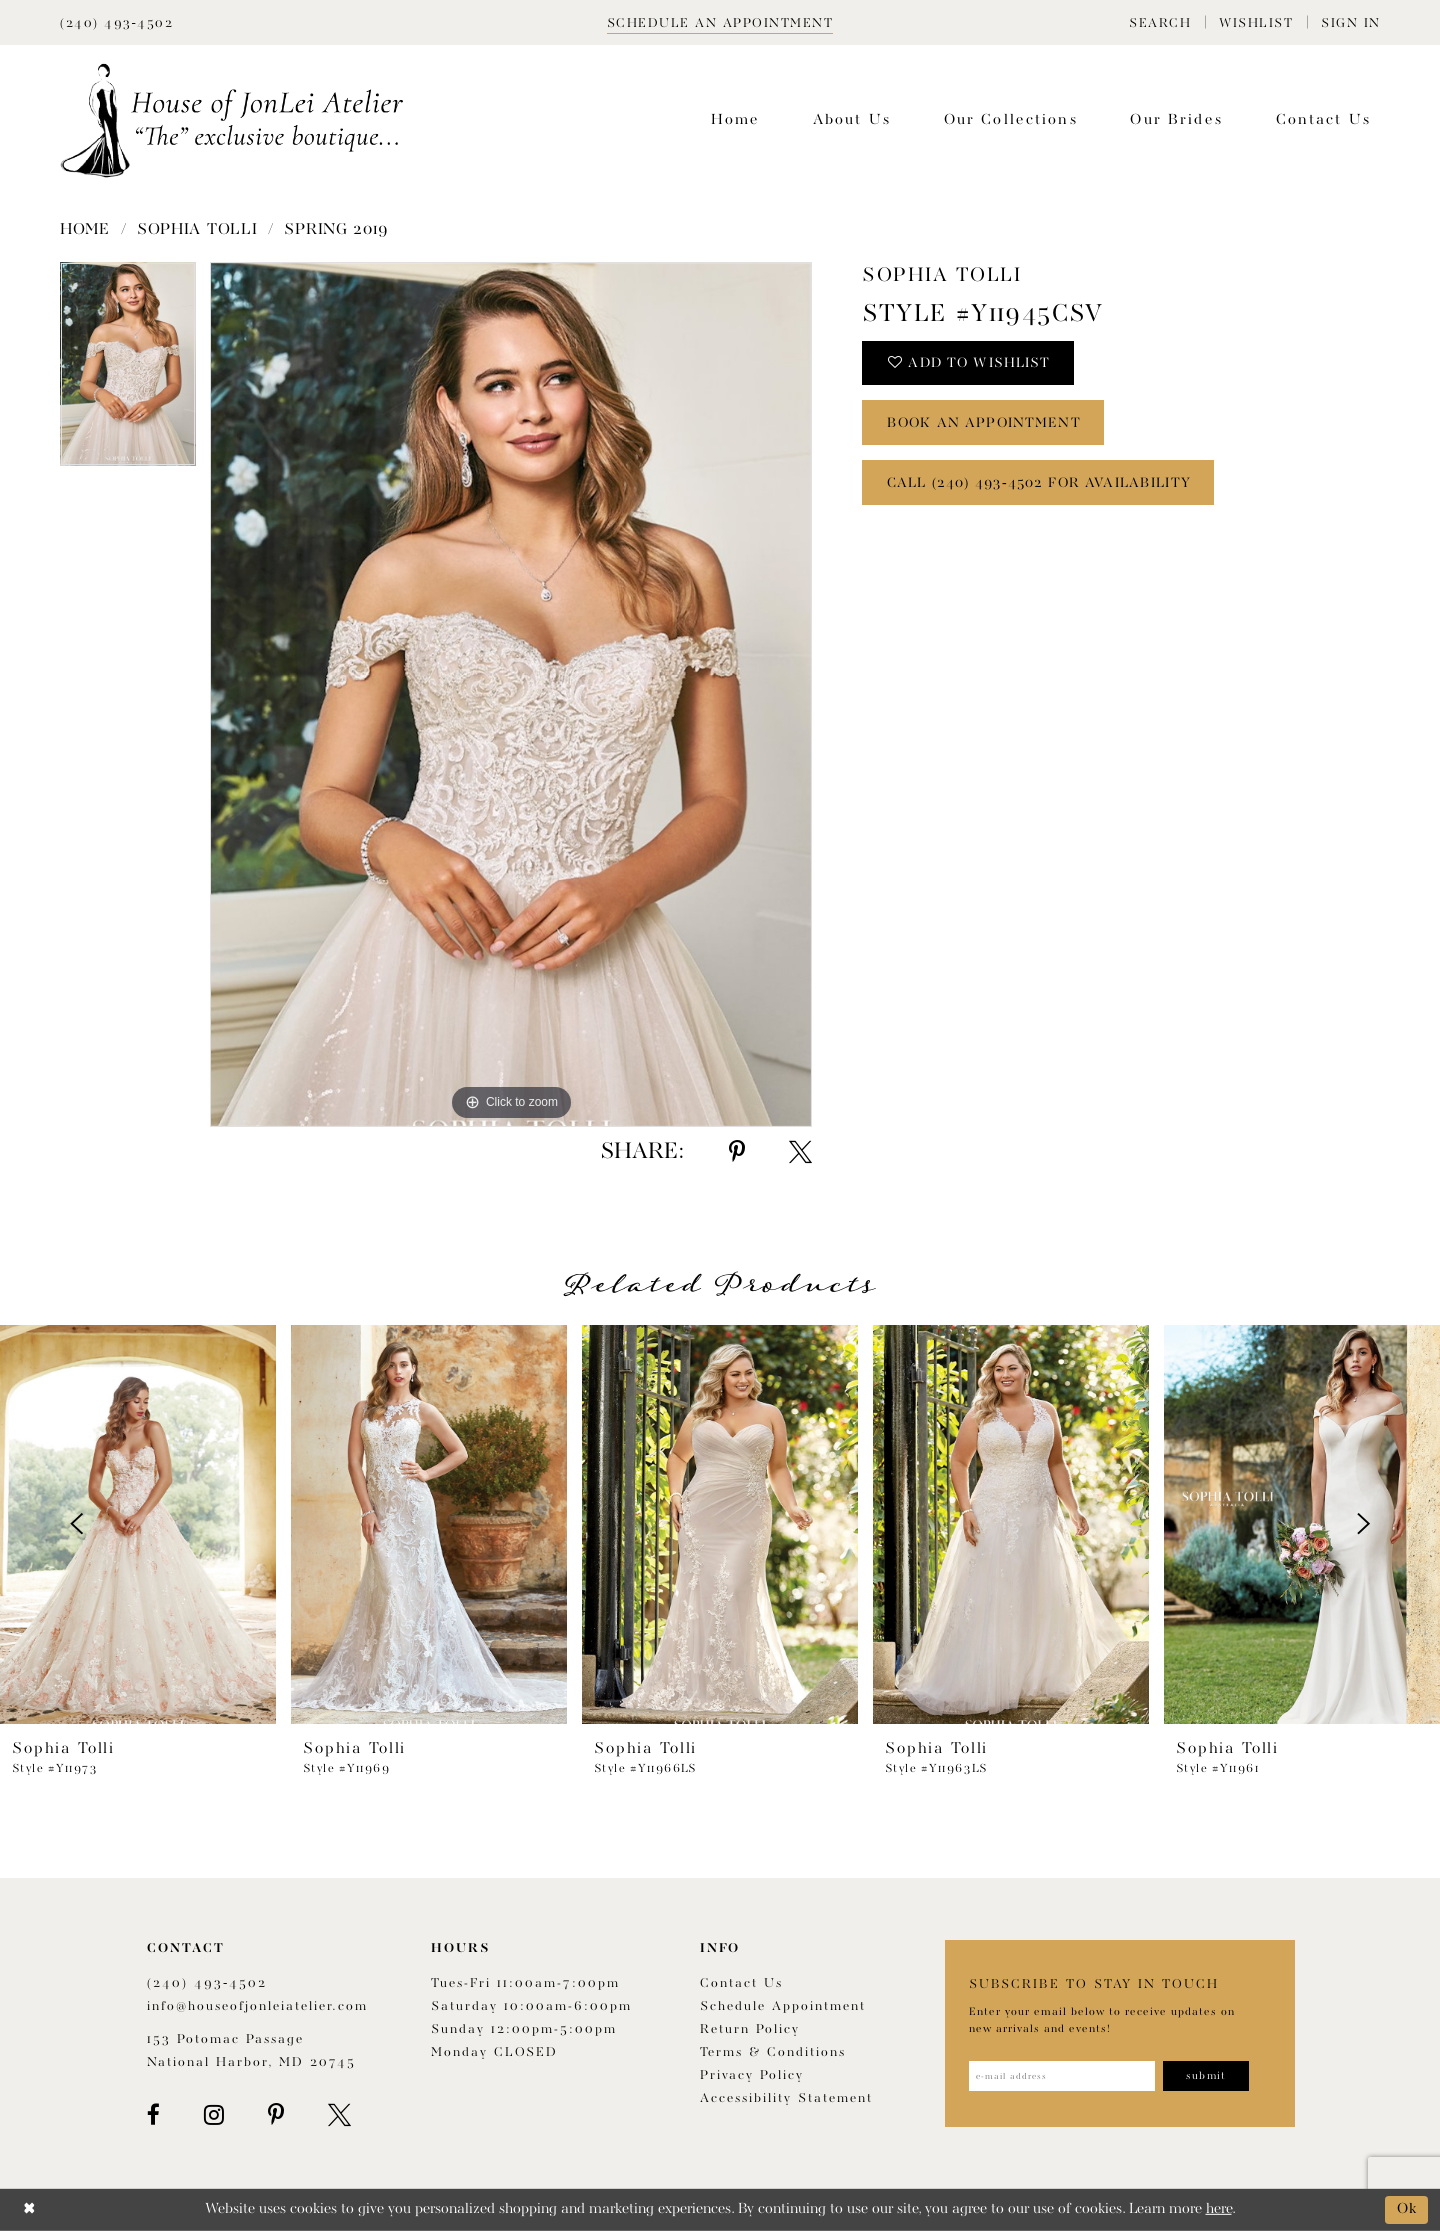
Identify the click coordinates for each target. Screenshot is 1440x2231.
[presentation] (138, 1524)
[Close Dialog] (29, 2209)
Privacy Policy (752, 2075)
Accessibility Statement (786, 2098)
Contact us (741, 1983)
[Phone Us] (116, 22)
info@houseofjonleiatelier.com (257, 2006)
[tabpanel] (128, 371)
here (1219, 2209)
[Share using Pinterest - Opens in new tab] (737, 1152)
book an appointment (985, 424)
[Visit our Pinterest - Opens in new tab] (276, 2115)
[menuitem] (1160, 22)
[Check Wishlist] (1256, 22)
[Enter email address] (1062, 2076)
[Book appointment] (720, 22)
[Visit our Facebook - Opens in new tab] (153, 2115)
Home (85, 230)
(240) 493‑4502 (207, 1983)
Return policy (750, 2029)
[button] (1160, 22)
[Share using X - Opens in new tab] (800, 1152)
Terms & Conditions (773, 2052)
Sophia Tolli (197, 230)
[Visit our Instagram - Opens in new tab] (214, 2115)
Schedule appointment (783, 2006)
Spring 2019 (336, 230)
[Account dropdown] (1351, 22)
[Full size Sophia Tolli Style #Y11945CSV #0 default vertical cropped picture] (511, 694)
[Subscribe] (1207, 2076)
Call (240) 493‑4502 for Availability (1039, 484)
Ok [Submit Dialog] (1407, 2209)
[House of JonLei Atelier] (232, 120)
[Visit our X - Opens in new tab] (339, 2115)
